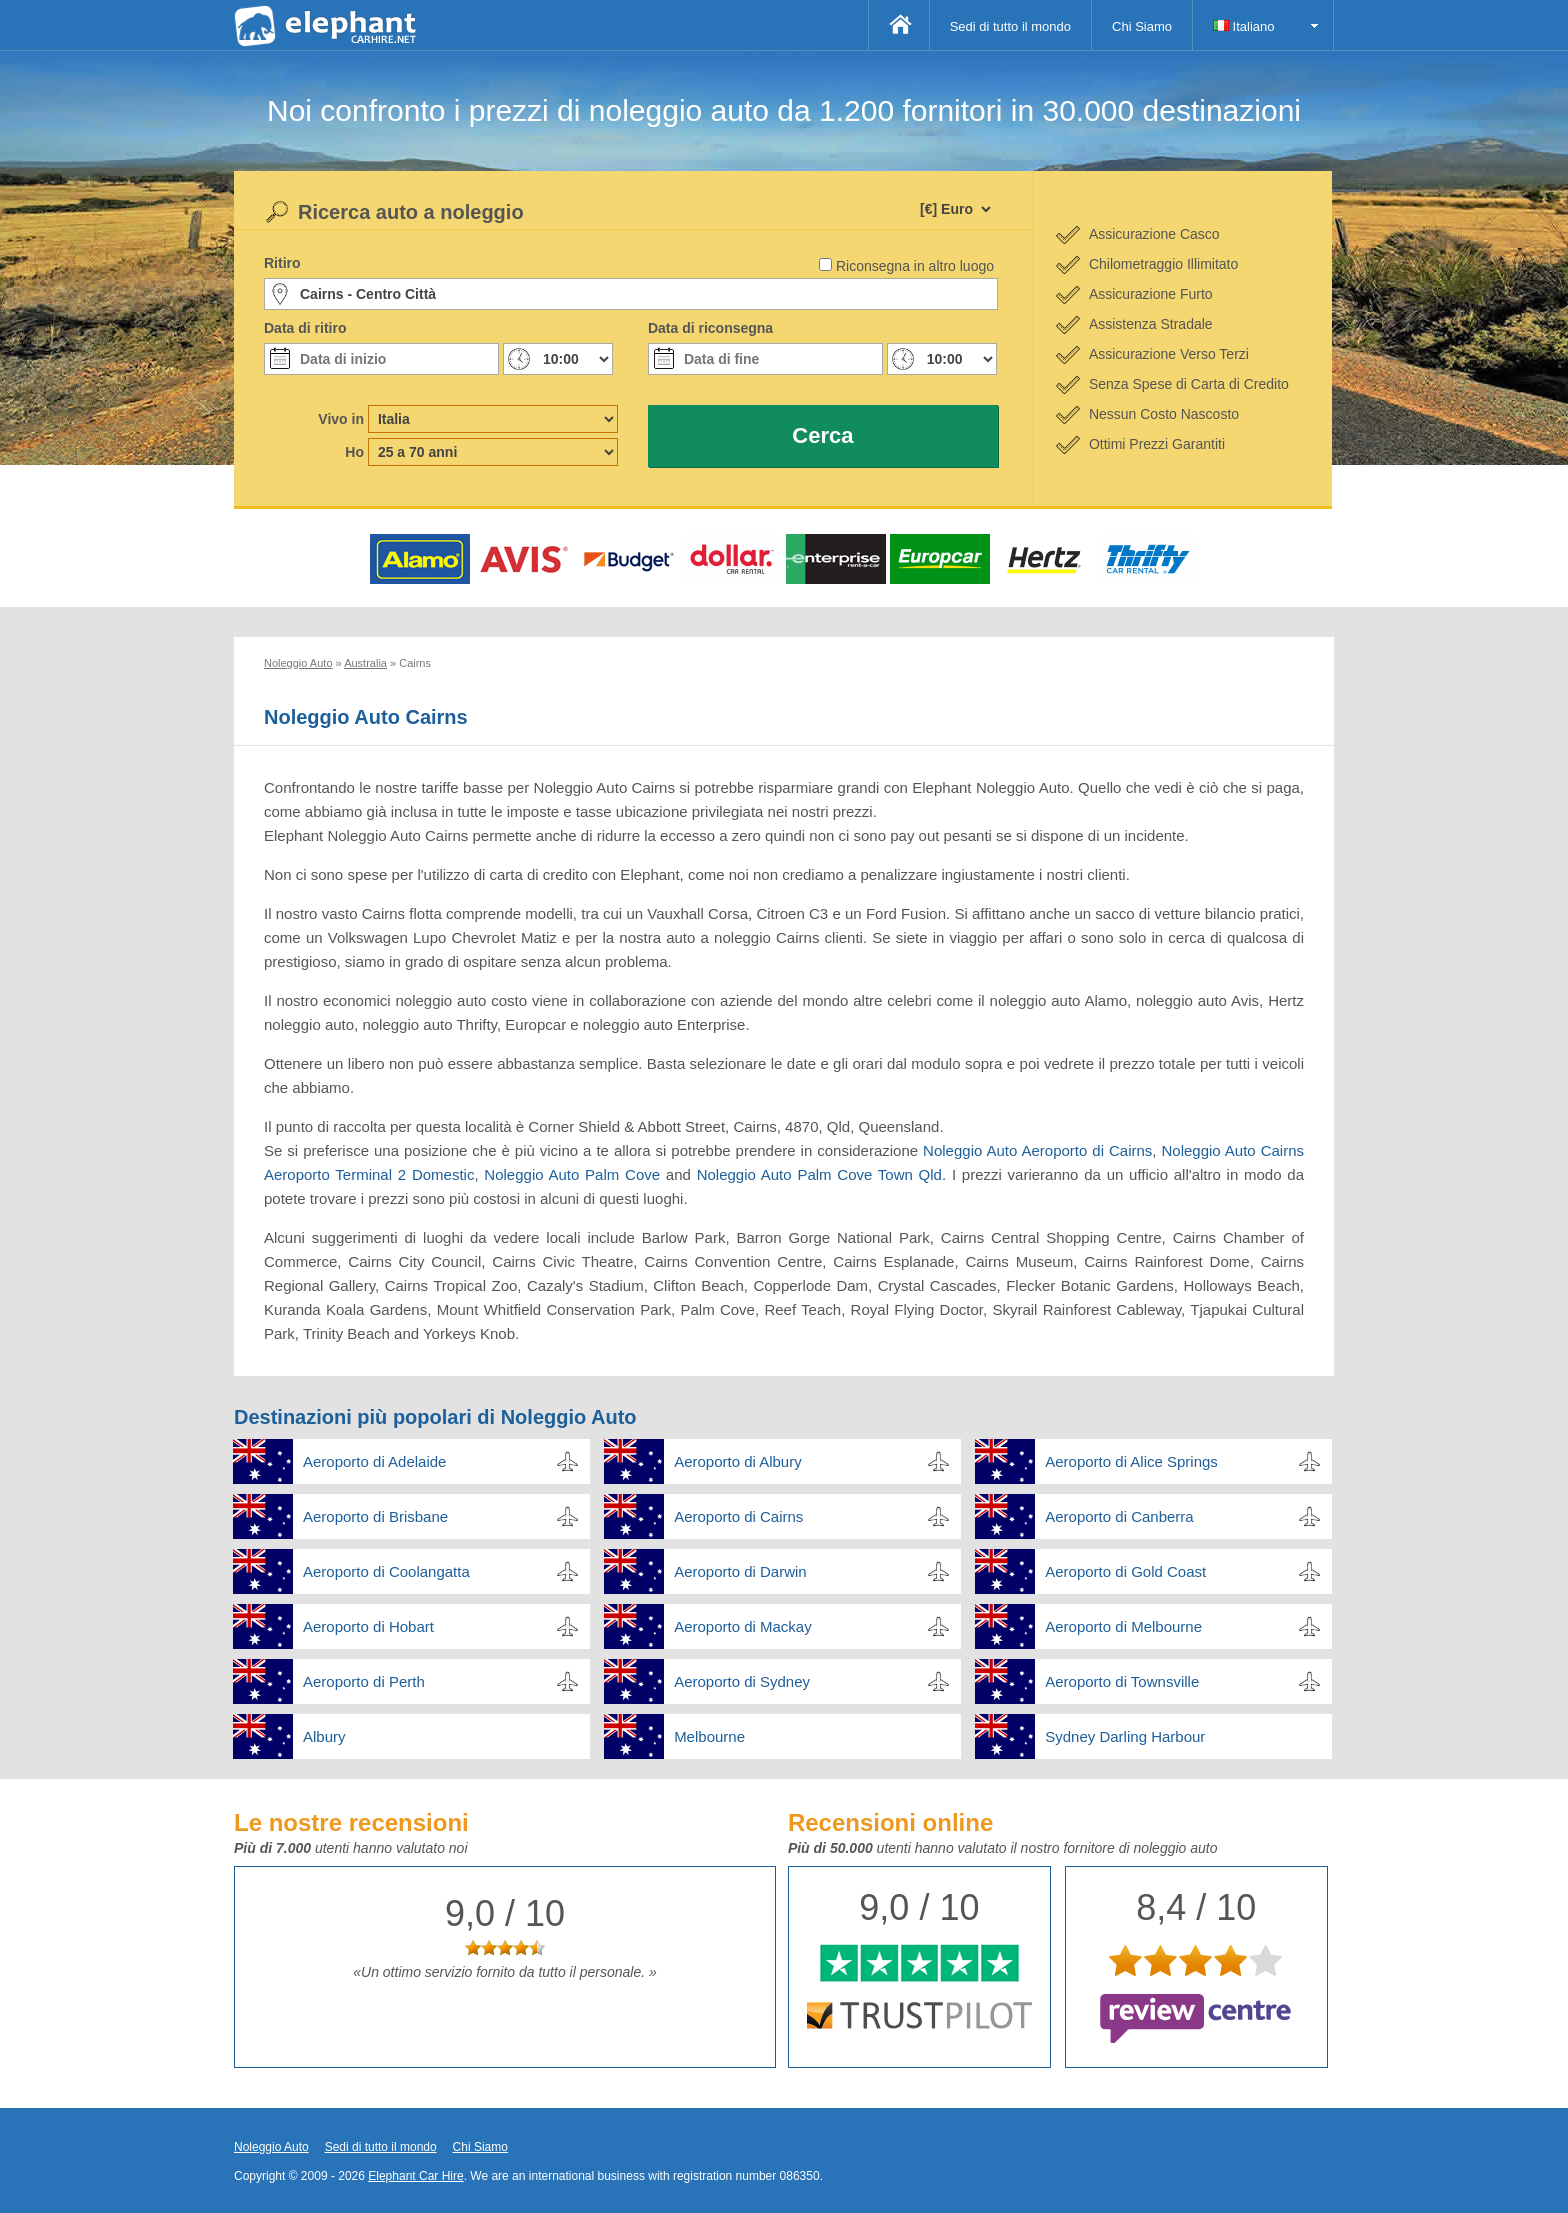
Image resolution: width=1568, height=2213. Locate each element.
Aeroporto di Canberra (1119, 1516)
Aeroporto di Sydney (742, 1681)
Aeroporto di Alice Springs (1131, 1461)
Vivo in (341, 419)
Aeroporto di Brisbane (375, 1516)
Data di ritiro (305, 328)
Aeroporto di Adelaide (374, 1461)
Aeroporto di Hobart (368, 1626)
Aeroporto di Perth (364, 1681)
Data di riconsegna (710, 328)
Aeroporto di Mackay (743, 1626)
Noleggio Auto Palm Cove (572, 1174)
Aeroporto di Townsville (1122, 1681)
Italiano (1244, 26)
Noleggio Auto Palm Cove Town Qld (819, 1174)
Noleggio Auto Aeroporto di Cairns (1037, 1150)
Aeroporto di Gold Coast (1125, 1571)
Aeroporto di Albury (738, 1461)
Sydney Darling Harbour (1125, 1736)
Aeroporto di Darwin (740, 1571)
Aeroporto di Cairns (738, 1516)
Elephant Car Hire (415, 2176)
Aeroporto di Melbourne (1123, 1626)
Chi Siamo (1142, 26)
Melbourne (709, 1736)
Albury (324, 1736)
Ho (354, 452)
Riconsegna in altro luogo (915, 266)
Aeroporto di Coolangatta (386, 1571)
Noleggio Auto (271, 2147)
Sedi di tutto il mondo (1010, 26)
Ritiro (282, 263)
